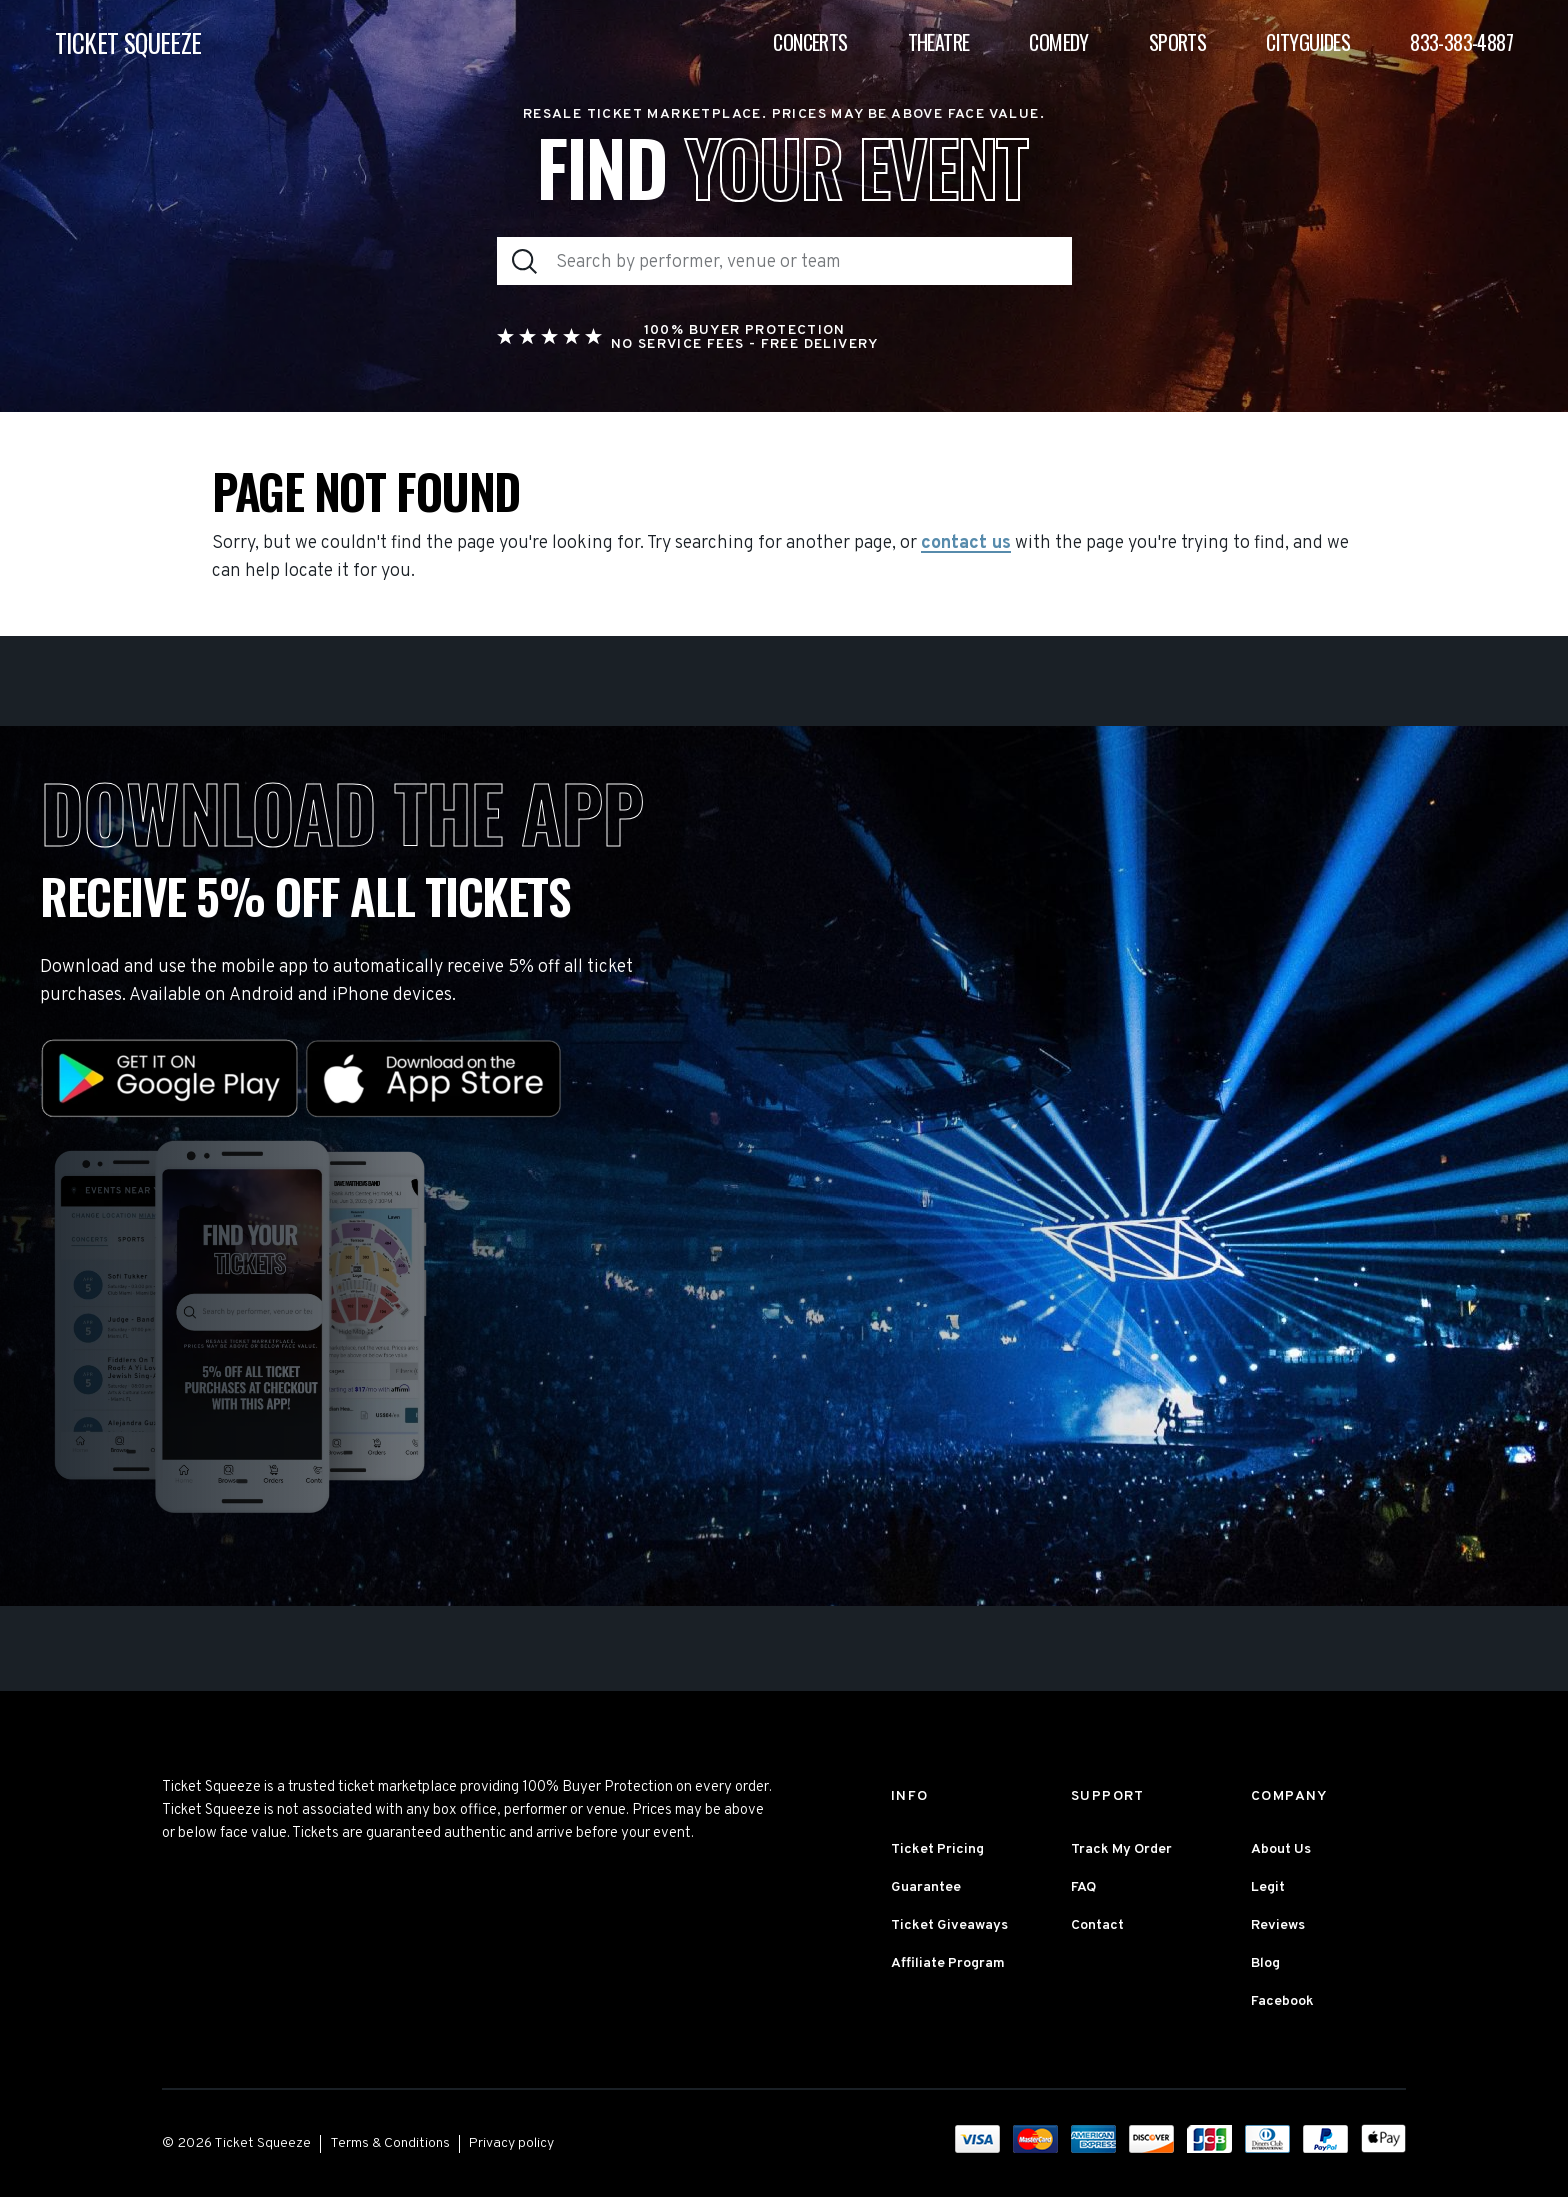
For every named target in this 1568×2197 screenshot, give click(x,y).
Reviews (1278, 1925)
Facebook (1282, 2001)
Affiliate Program (948, 1963)
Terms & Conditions (390, 2143)
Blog (1265, 1963)
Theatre (939, 42)
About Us (1281, 1849)
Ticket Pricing (937, 1849)
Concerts (810, 42)
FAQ (1083, 1887)
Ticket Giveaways (949, 1925)
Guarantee (926, 1887)
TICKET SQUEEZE (128, 42)
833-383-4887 (1461, 42)
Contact (1097, 1925)
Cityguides (1308, 42)
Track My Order (1121, 1849)
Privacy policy (511, 2143)
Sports (1177, 42)
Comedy (1058, 42)
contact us (966, 544)
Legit (1268, 1887)
